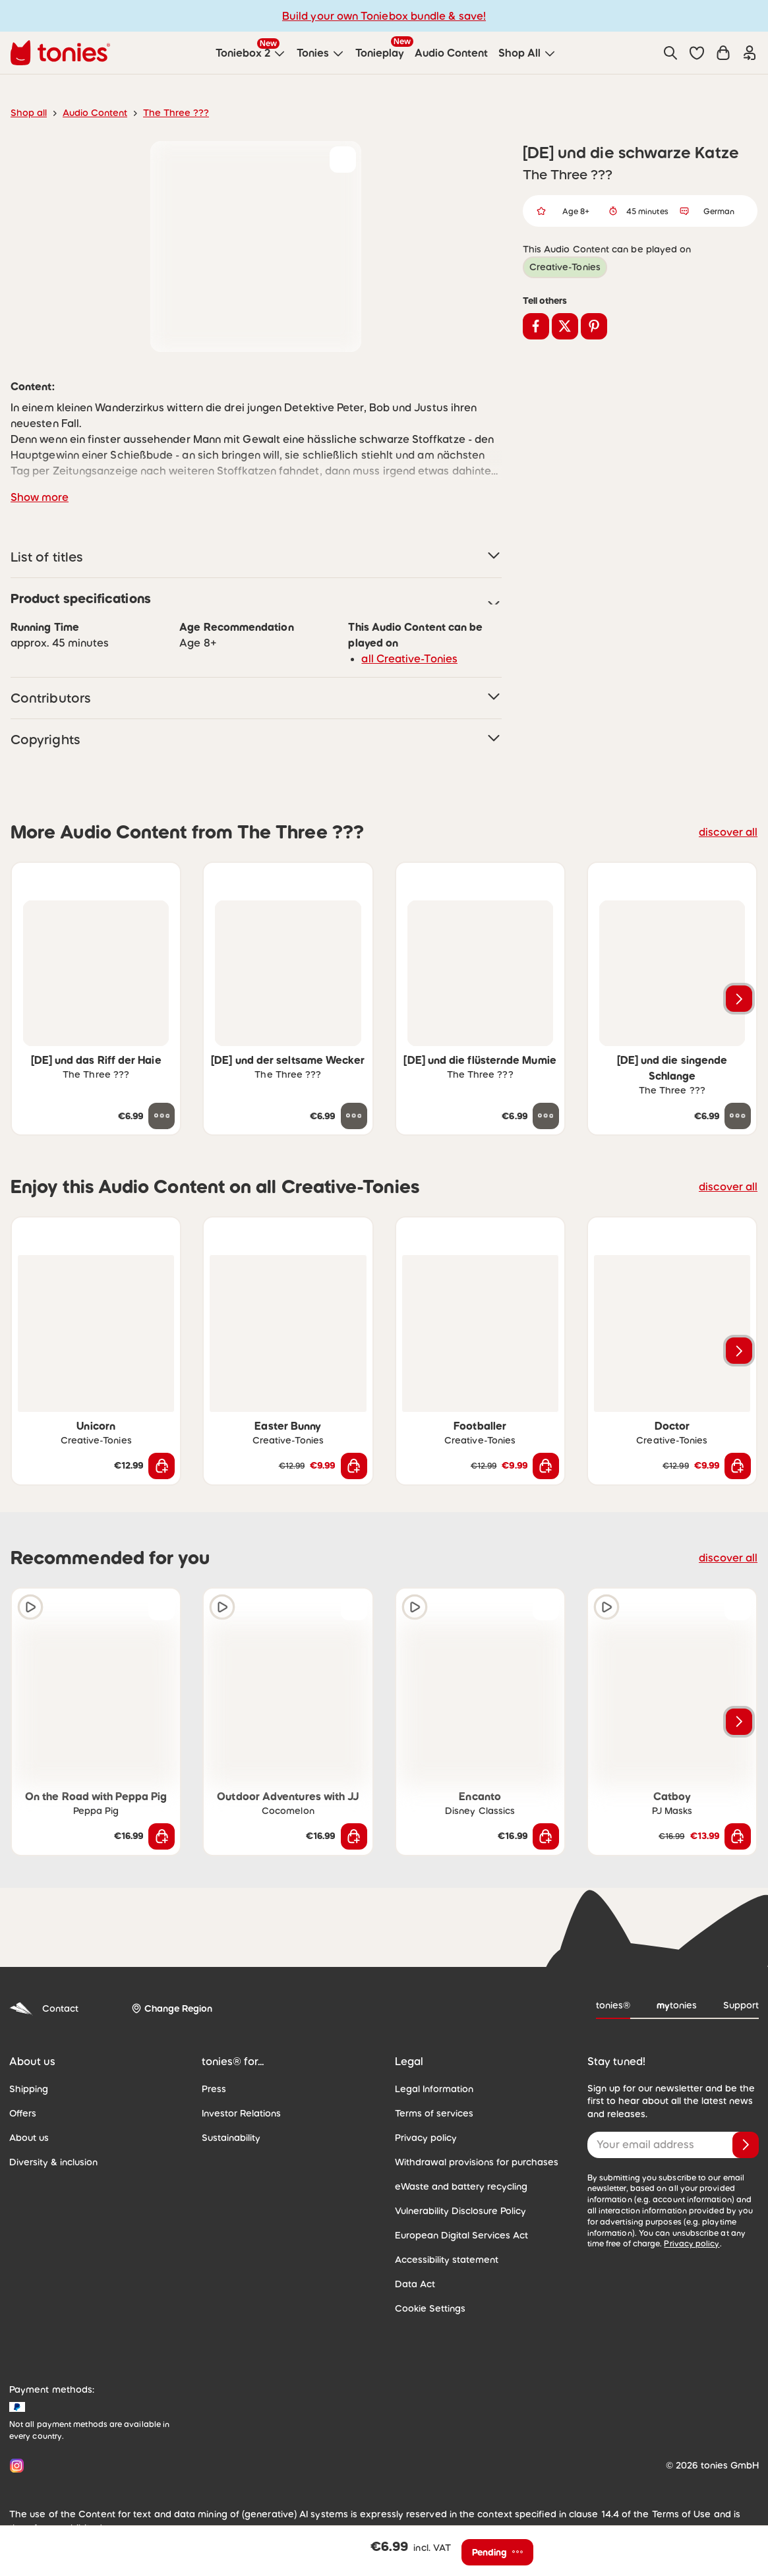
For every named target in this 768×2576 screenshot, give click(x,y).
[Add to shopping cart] (161, 1466)
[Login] (749, 53)
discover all (728, 832)
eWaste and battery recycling (461, 2186)
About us (29, 2137)
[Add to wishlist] (343, 159)
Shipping (28, 2088)
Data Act (415, 2284)
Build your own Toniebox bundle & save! (384, 16)
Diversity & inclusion (53, 2162)
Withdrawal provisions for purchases (476, 2162)
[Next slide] (739, 998)
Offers (22, 2113)
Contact (43, 2009)
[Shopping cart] (723, 53)
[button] (697, 53)
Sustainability (231, 2137)
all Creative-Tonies (409, 658)
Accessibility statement (446, 2259)
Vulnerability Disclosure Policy (460, 2210)
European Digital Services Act (461, 2235)
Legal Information (434, 2088)
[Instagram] (14, 2465)
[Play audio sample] (30, 1607)
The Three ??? (176, 112)
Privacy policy (426, 2137)
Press (214, 2088)
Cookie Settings (430, 2308)
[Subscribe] (745, 2145)
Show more (40, 497)
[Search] (670, 53)
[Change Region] (171, 2008)
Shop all (29, 112)
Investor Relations (241, 2113)
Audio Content (95, 112)
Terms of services (434, 2113)
